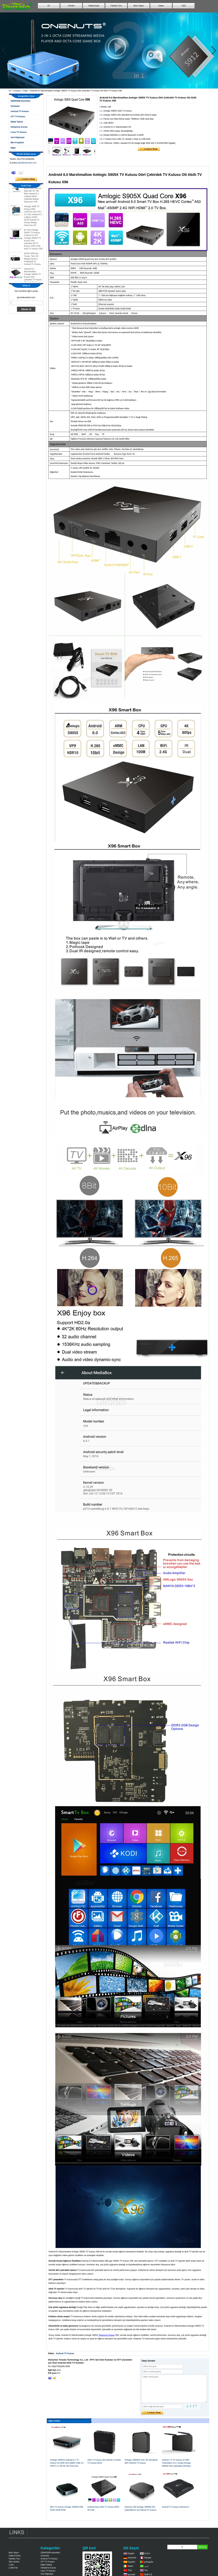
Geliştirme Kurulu (19, 127)
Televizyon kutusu (106, 2335)
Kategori (17, 91)
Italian (130, 2566)
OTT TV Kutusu (18, 116)
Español (131, 2562)
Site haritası (14, 2562)
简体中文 (148, 2574)
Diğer (25, 91)
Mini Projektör (17, 142)
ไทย (146, 2570)
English (131, 2553)
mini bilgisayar (18, 137)
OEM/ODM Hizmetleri (21, 101)
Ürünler (71, 6)
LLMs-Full (13, 2568)
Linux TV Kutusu (18, 132)
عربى (146, 2566)
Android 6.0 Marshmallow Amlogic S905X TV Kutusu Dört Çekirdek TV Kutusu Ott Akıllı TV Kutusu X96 (33, 279)
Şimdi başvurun (26, 179)
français (147, 2558)
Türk (130, 2570)
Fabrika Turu (116, 6)
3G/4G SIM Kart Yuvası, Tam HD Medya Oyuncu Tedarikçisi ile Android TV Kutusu (32, 261)
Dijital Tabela (17, 122)
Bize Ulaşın (139, 6)
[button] (103, 85)
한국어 (147, 2553)
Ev (49, 6)
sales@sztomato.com (27, 163)
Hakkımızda (93, 6)
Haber (161, 6)
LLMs (11, 2565)
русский (131, 2574)
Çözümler (15, 106)
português (148, 2562)
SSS (184, 6)
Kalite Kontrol (15, 2556)
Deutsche (132, 2558)
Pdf (58, 2373)
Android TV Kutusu (20, 111)
